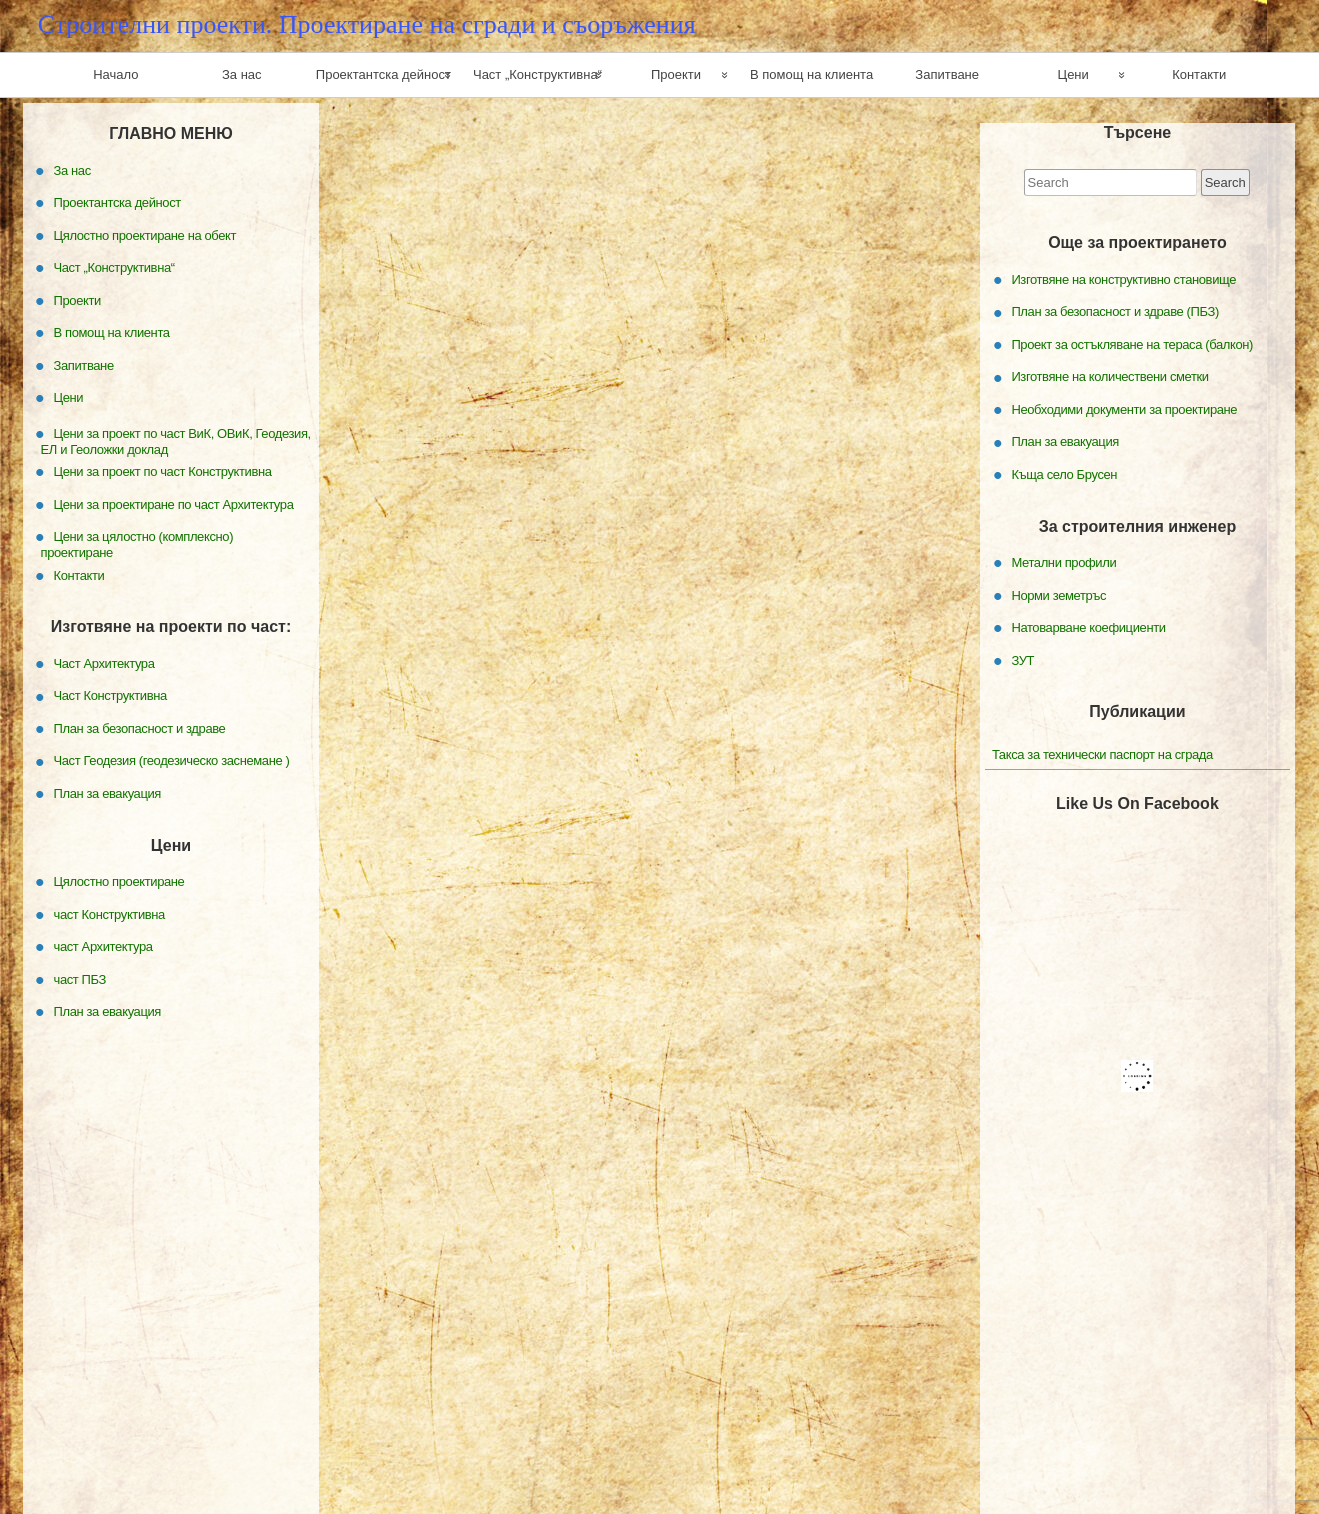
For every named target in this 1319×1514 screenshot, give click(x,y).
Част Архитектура (104, 663)
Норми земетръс (1058, 594)
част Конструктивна (109, 913)
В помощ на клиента (811, 74)
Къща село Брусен (1064, 474)
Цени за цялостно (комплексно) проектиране (137, 544)
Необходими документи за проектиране (1124, 409)
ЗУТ (1022, 659)
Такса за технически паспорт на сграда (1102, 754)
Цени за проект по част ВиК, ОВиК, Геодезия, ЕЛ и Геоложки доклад (176, 440)
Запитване (947, 74)
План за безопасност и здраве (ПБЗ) (1114, 311)
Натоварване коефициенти (1088, 627)
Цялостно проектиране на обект (145, 234)
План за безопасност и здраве (140, 728)
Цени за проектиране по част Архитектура (174, 503)
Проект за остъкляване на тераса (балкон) (1132, 344)
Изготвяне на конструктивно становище (1123, 279)
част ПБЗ (80, 978)
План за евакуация (1065, 441)
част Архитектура (103, 946)
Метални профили (1063, 562)
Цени (1073, 74)
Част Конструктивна (110, 695)
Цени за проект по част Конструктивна (163, 471)
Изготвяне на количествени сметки (1109, 376)
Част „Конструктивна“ (537, 74)
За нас (242, 74)
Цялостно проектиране (119, 881)
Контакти (1199, 74)
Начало (115, 74)
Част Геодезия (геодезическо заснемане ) (172, 760)
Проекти (676, 74)
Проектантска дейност (383, 74)
